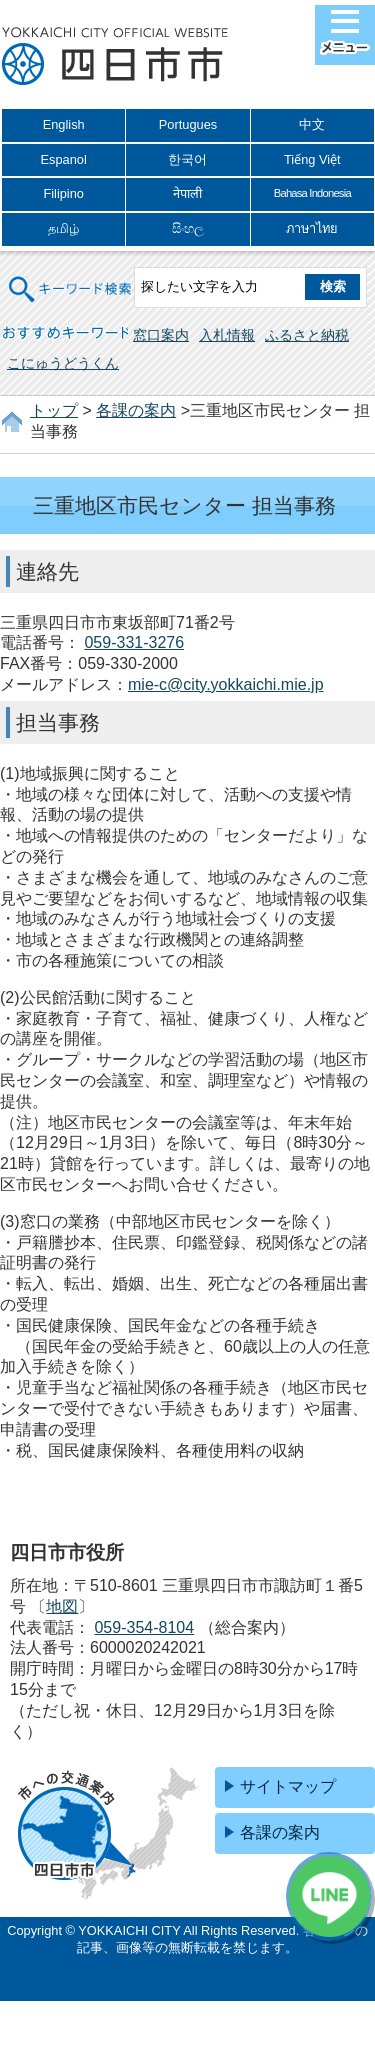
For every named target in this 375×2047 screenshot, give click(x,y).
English (64, 124)
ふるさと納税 (307, 335)
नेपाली (187, 193)
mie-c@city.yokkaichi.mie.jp (226, 684)
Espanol (64, 159)
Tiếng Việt (312, 159)
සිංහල (188, 228)
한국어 (187, 159)
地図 (62, 1606)
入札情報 (227, 335)
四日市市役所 (115, 57)
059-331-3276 (134, 642)
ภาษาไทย (312, 228)
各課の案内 (136, 410)
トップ (54, 410)
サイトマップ (288, 1786)
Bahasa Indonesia (312, 193)
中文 (312, 124)
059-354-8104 (144, 1627)
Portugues (188, 124)
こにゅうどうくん (63, 363)
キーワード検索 (71, 276)
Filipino (63, 193)
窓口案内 (161, 335)
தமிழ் (63, 228)
